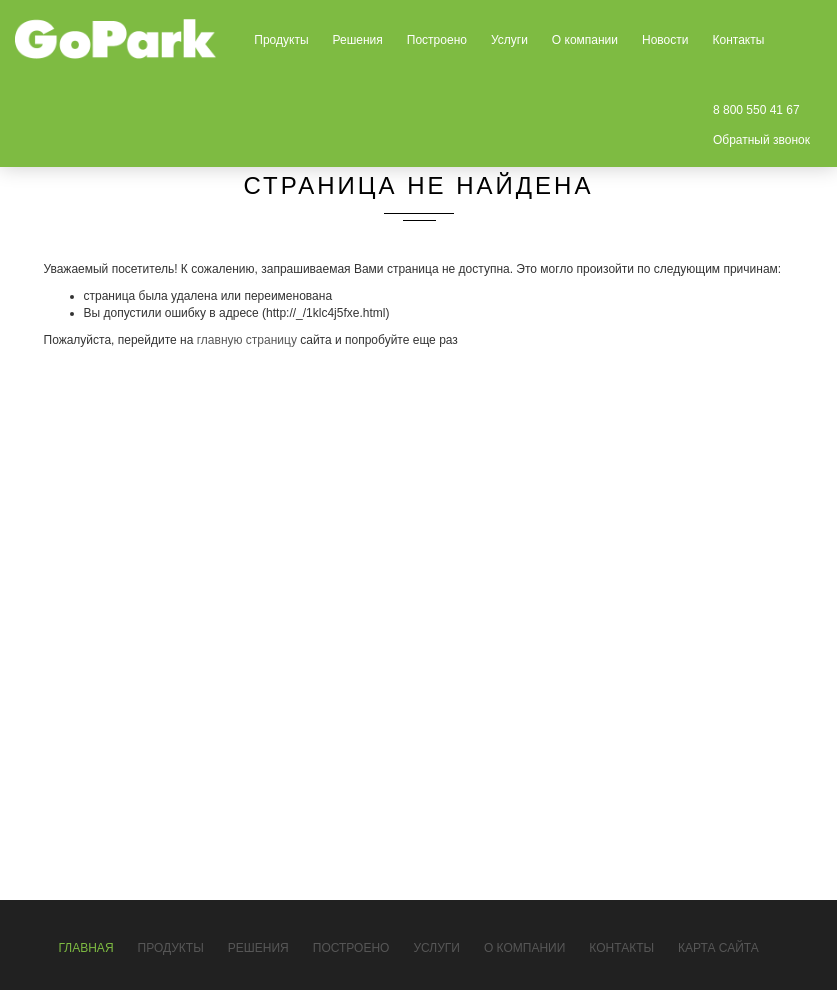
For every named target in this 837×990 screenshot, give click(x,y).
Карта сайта (718, 948)
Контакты (738, 40)
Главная (86, 948)
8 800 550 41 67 (756, 110)
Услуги (509, 40)
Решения (358, 40)
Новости (665, 40)
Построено (437, 40)
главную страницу (247, 340)
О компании (585, 40)
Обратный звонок (761, 140)
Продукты (281, 40)
